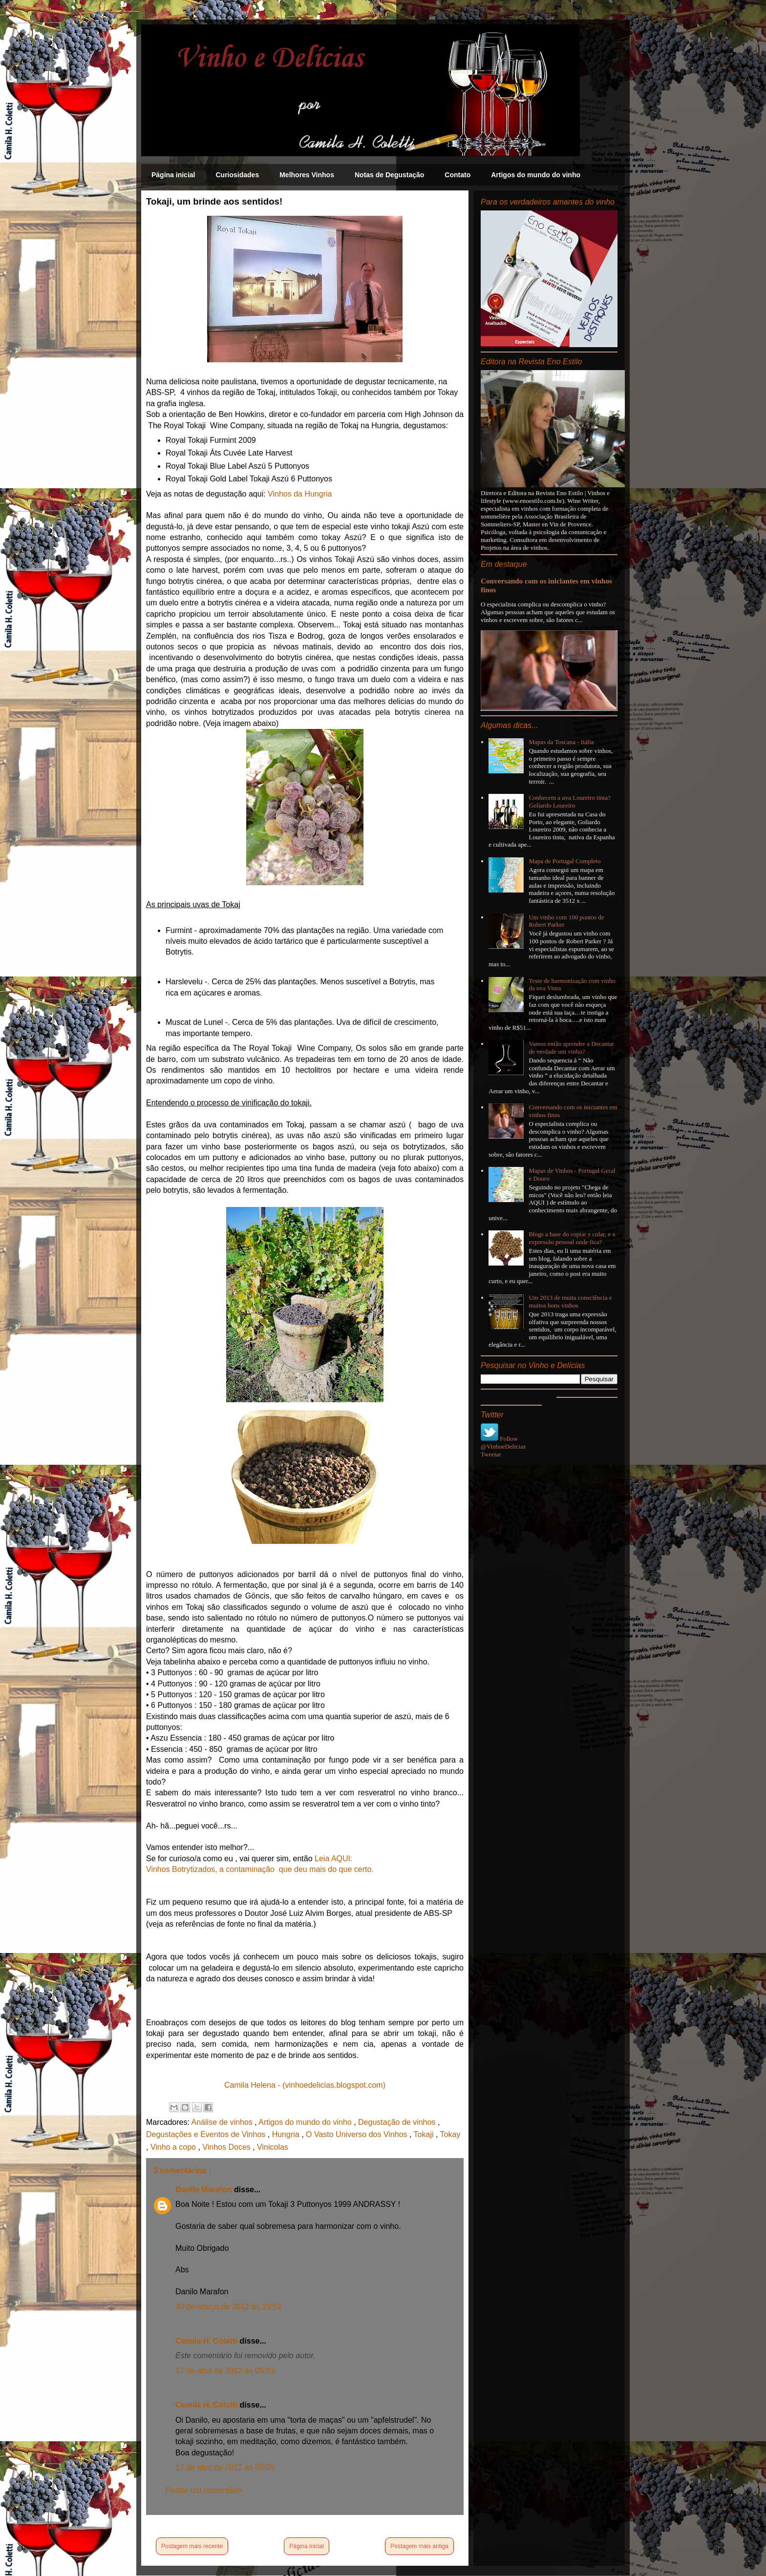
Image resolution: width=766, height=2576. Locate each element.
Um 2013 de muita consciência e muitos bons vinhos (570, 1301)
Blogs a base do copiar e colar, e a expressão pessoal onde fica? (572, 1238)
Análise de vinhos (223, 2122)
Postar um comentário (204, 2490)
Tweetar (491, 1454)
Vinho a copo (174, 2147)
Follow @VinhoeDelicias (503, 1442)
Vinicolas (272, 2147)
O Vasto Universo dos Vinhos (357, 2134)
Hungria (286, 2134)
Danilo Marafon (204, 2189)
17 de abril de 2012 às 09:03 (225, 2371)
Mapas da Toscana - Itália (561, 742)
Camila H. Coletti (207, 2341)
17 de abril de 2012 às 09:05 (225, 2467)
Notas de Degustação (389, 175)
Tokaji (425, 2134)
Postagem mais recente (192, 2546)
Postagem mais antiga (419, 2546)
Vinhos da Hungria (300, 494)
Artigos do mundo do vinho (535, 175)
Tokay (450, 2134)
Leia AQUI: (335, 1858)
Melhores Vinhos (306, 175)
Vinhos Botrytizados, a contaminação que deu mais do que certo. (260, 1869)
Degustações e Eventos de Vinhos (207, 2134)
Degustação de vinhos (398, 2122)
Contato (457, 175)
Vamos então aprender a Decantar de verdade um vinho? (571, 1047)
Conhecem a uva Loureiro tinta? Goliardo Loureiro (570, 801)
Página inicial (173, 175)
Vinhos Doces (227, 2147)
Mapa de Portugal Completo (564, 861)
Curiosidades (237, 175)
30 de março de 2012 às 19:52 (228, 2307)
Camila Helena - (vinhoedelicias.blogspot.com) (304, 2085)
